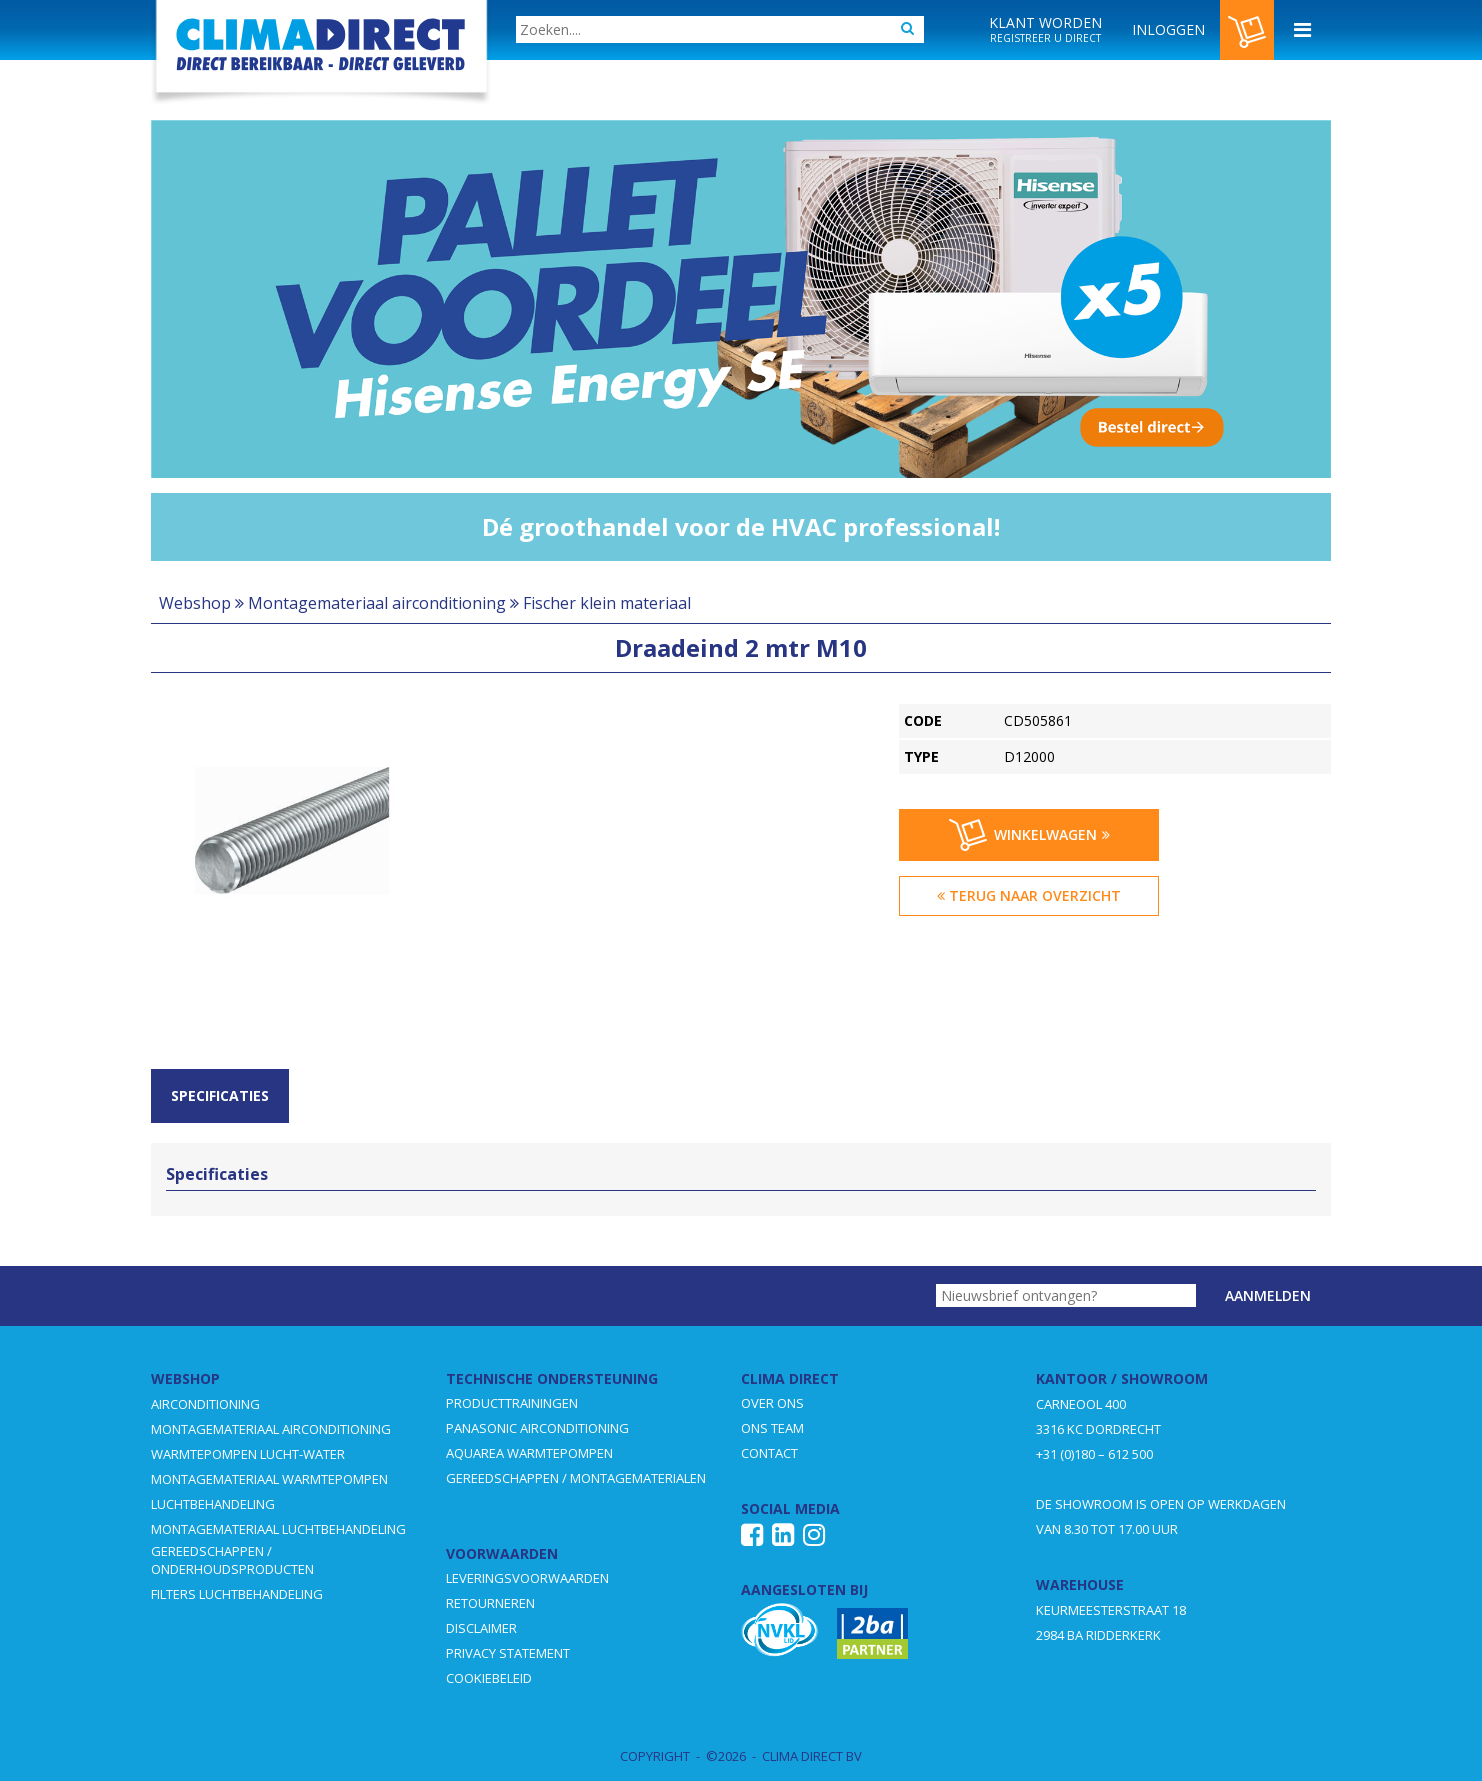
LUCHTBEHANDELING (213, 1504)
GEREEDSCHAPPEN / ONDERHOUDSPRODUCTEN (232, 1560)
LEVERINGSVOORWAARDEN (527, 1578)
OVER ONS (772, 1403)
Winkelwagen (1029, 835)
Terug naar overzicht (1029, 895)
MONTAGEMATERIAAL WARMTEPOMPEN (269, 1479)
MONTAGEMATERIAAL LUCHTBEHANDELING (278, 1529)
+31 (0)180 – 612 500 (1094, 1454)
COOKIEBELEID (489, 1678)
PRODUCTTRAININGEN (512, 1403)
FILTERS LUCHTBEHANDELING (237, 1594)
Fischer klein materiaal (607, 603)
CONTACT (769, 1453)
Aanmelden (1268, 1295)
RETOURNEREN (490, 1603)
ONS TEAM (772, 1428)
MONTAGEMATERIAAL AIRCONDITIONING (271, 1429)
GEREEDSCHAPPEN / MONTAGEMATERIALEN (576, 1478)
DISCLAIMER (481, 1628)
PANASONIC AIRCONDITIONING (537, 1428)
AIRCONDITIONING (205, 1404)
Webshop (195, 603)
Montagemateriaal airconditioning (377, 603)
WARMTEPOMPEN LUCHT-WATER (248, 1454)
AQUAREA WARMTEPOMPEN (529, 1453)
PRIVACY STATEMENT (508, 1653)
